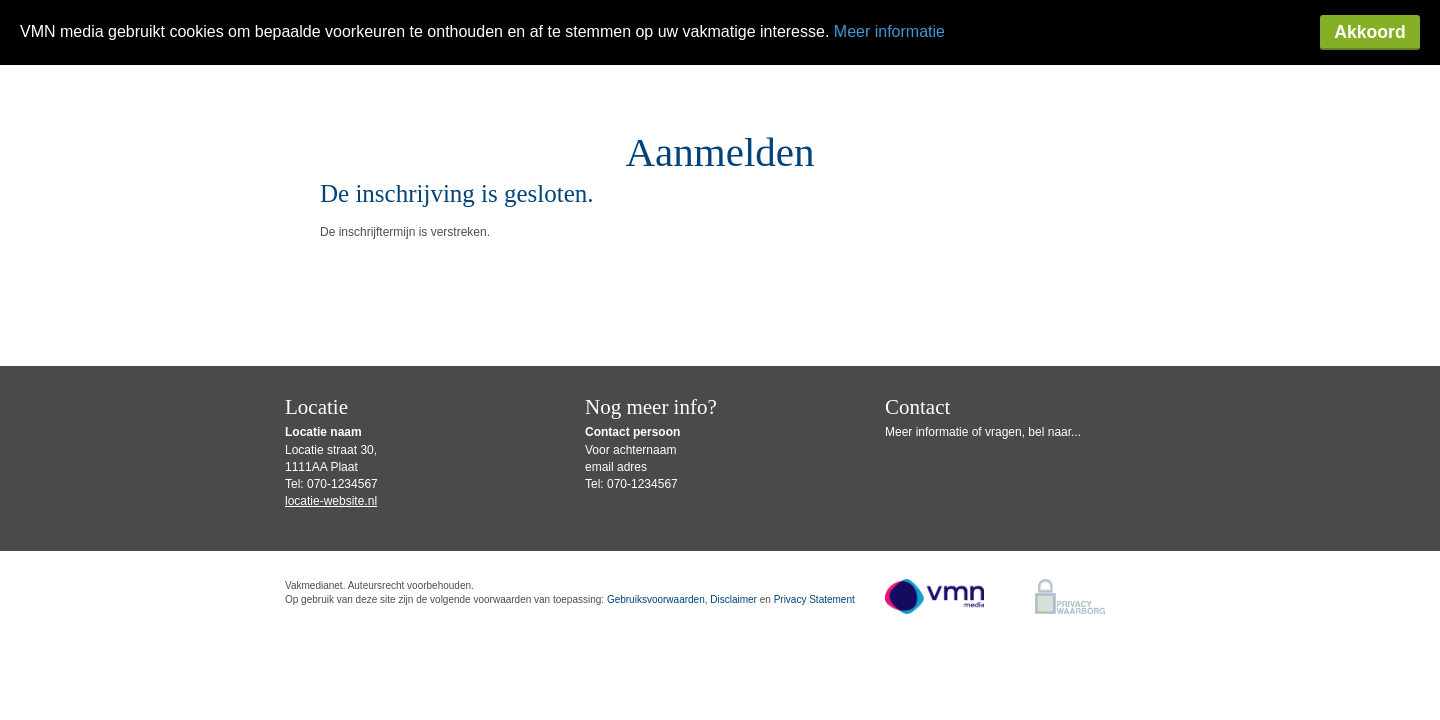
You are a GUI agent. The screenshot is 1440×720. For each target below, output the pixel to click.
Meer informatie (889, 31)
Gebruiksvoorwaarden (656, 599)
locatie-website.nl (331, 501)
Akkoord (1369, 32)
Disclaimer (733, 599)
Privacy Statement (814, 599)
